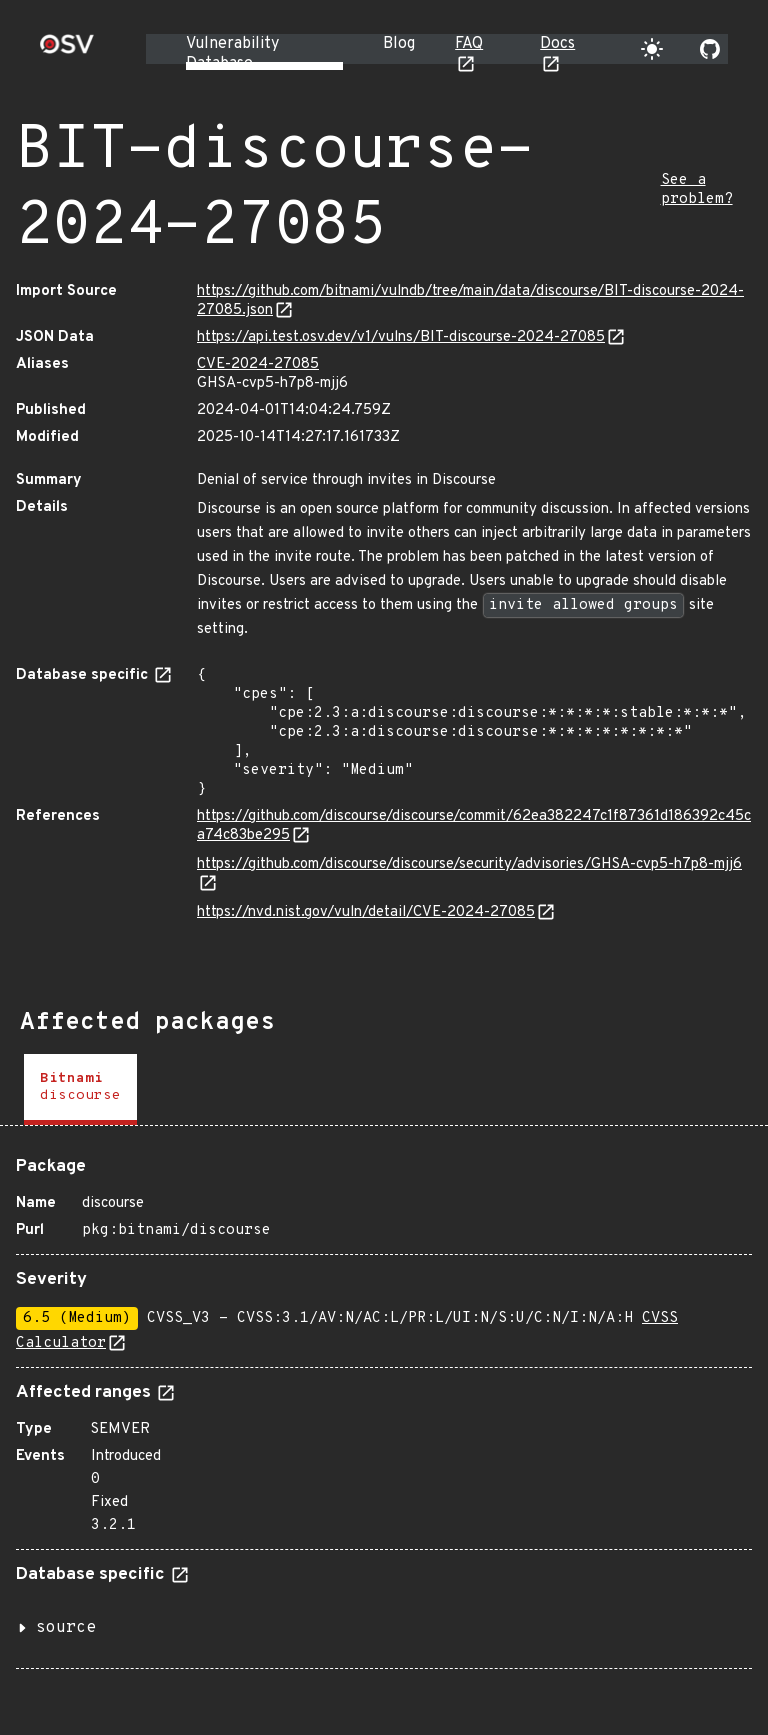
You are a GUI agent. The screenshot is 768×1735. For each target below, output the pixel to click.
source (66, 1628)
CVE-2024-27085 (258, 364)
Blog (399, 44)
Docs (557, 44)
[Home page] (67, 50)
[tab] (80, 1089)
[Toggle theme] (652, 49)
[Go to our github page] (710, 49)
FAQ (469, 44)
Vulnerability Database (232, 54)
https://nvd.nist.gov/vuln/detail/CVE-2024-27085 (366, 912)
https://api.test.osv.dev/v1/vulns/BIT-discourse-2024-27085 (401, 337)
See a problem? (697, 190)
